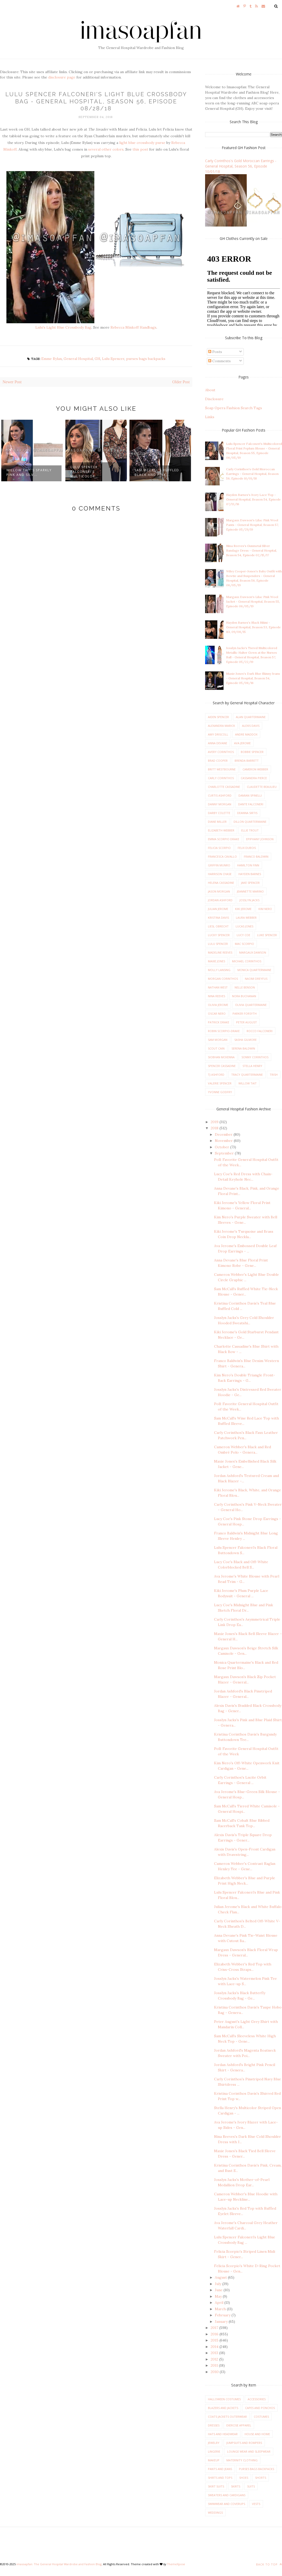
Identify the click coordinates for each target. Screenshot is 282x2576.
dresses (213, 2425)
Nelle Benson (245, 987)
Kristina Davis (218, 917)
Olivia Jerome (218, 1005)
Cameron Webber (255, 769)
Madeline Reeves (220, 952)
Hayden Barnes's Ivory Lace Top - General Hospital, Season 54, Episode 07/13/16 (253, 499)
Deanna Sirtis (247, 813)
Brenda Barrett (247, 760)
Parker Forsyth (245, 1013)
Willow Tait (247, 1083)
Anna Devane (217, 743)
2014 (215, 2346)
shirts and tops (220, 2478)
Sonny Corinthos (254, 1057)
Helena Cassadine (221, 883)
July (218, 2283)
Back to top (269, 2564)
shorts (260, 2478)
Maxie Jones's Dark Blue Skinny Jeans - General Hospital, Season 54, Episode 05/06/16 (253, 678)
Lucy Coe (243, 935)
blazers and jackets (223, 2408)
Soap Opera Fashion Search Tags (233, 408)
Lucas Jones (244, 926)
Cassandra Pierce (254, 778)
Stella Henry (252, 1066)
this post (140, 149)
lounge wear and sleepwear (248, 2451)
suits (251, 2486)
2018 (215, 1128)
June (219, 2290)
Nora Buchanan (244, 996)
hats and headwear (223, 2434)
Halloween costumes (224, 2399)
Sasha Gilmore (245, 1040)
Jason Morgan (219, 891)
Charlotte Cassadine (224, 787)
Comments (219, 361)
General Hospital (78, 358)
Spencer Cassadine (222, 1066)
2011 (215, 2365)
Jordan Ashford (220, 900)
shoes (243, 2478)
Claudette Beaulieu (262, 787)
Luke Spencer (267, 935)
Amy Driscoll (218, 734)
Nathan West (218, 987)
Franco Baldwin (256, 856)
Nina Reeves (216, 996)
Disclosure (214, 399)
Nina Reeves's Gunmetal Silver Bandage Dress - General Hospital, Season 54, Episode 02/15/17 (251, 550)
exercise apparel (238, 2425)
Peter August (246, 1022)
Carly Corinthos (221, 778)
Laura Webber (246, 917)
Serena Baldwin (243, 1048)
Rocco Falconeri (260, 1031)
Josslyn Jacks (249, 900)
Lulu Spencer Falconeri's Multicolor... (84, 471)
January (222, 2321)
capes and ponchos (260, 2408)
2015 (215, 2340)
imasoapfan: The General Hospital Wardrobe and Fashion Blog (59, 2564)
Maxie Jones (216, 961)
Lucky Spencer (219, 935)
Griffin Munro (219, 865)
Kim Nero (265, 909)
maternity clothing (242, 2460)
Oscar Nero (217, 1013)
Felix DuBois (247, 848)
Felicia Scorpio (219, 848)
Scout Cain (216, 1048)
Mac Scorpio (244, 944)
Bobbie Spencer (252, 752)
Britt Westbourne (222, 769)
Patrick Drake (218, 1022)
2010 (215, 2371)
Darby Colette (219, 813)
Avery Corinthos (221, 752)
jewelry (213, 2443)
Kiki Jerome (243, 909)
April (219, 2302)
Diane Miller (217, 822)
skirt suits (216, 2486)
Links (209, 417)
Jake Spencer (250, 883)
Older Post (181, 382)
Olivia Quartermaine (251, 1005)
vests (256, 2504)
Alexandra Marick (221, 726)
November (224, 1140)
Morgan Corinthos (223, 979)
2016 (215, 2334)
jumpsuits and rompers (244, 2443)
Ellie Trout (250, 830)
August (221, 2277)
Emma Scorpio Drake (223, 839)
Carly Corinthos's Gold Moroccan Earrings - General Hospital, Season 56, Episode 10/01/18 (240, 166)
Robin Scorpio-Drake (224, 1031)
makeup (213, 2460)
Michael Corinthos (246, 961)
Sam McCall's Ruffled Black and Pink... (157, 472)
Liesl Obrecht (218, 926)
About (210, 390)
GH (97, 358)
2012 (215, 2359)
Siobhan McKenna (221, 1057)
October (222, 1147)
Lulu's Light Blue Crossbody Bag (63, 327)
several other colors (106, 149)
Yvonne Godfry (220, 1092)
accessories (257, 2399)
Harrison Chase (219, 874)
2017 (215, 2327)
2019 (215, 1122)
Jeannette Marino (250, 891)
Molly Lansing (219, 970)
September (225, 1153)
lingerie (214, 2451)
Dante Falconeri (250, 804)
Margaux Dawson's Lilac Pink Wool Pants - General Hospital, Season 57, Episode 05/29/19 (252, 524)
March (221, 2309)
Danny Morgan (219, 804)
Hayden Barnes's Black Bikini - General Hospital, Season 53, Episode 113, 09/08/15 (253, 627)
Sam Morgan (217, 1040)
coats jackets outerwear (227, 2416)
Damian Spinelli (250, 795)
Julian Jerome (218, 909)
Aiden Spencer (218, 717)
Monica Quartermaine (254, 970)
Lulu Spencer (113, 358)
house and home (257, 2434)
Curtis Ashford (219, 795)
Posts (215, 351)
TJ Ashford (216, 1074)
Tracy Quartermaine (247, 1074)
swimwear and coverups (226, 2504)
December (224, 1134)
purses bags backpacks (145, 358)
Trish (274, 1074)
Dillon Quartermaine (250, 822)
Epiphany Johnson (260, 839)
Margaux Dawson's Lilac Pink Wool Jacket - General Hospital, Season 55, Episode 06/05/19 (253, 601)
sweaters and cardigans (226, 2495)
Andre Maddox (246, 734)
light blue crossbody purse (142, 142)
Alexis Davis (250, 726)
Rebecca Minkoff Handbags (133, 327)
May (219, 2296)
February (223, 2315)
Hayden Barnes (249, 874)
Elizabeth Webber (221, 830)
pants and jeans (220, 2469)
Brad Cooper (218, 760)
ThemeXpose (176, 2564)
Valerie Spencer (219, 1083)
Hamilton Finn (248, 865)
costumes (261, 2416)
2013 (215, 2352)
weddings (215, 2512)
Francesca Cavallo (222, 856)
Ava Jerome (242, 743)
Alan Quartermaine (251, 717)
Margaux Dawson (252, 952)
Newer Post (12, 382)
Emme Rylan (51, 358)
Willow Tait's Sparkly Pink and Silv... (29, 472)
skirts (235, 2486)
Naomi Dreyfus (256, 979)
